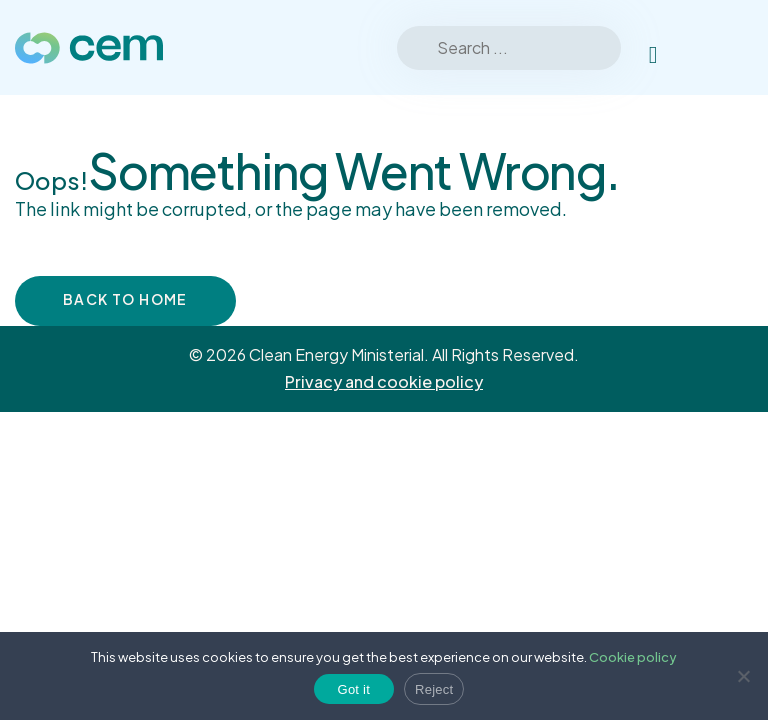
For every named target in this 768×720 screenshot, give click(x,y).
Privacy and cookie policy (384, 381)
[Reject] (743, 676)
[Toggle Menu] (727, 48)
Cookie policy (633, 657)
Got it (354, 689)
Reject (434, 689)
